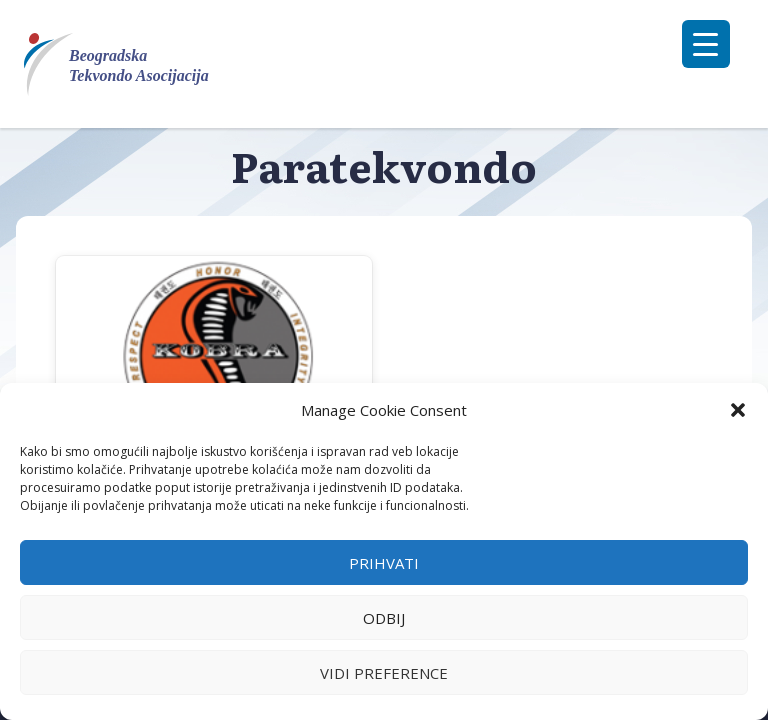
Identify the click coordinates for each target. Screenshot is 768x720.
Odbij (384, 618)
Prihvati (384, 563)
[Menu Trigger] (706, 44)
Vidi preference (384, 673)
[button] (738, 410)
